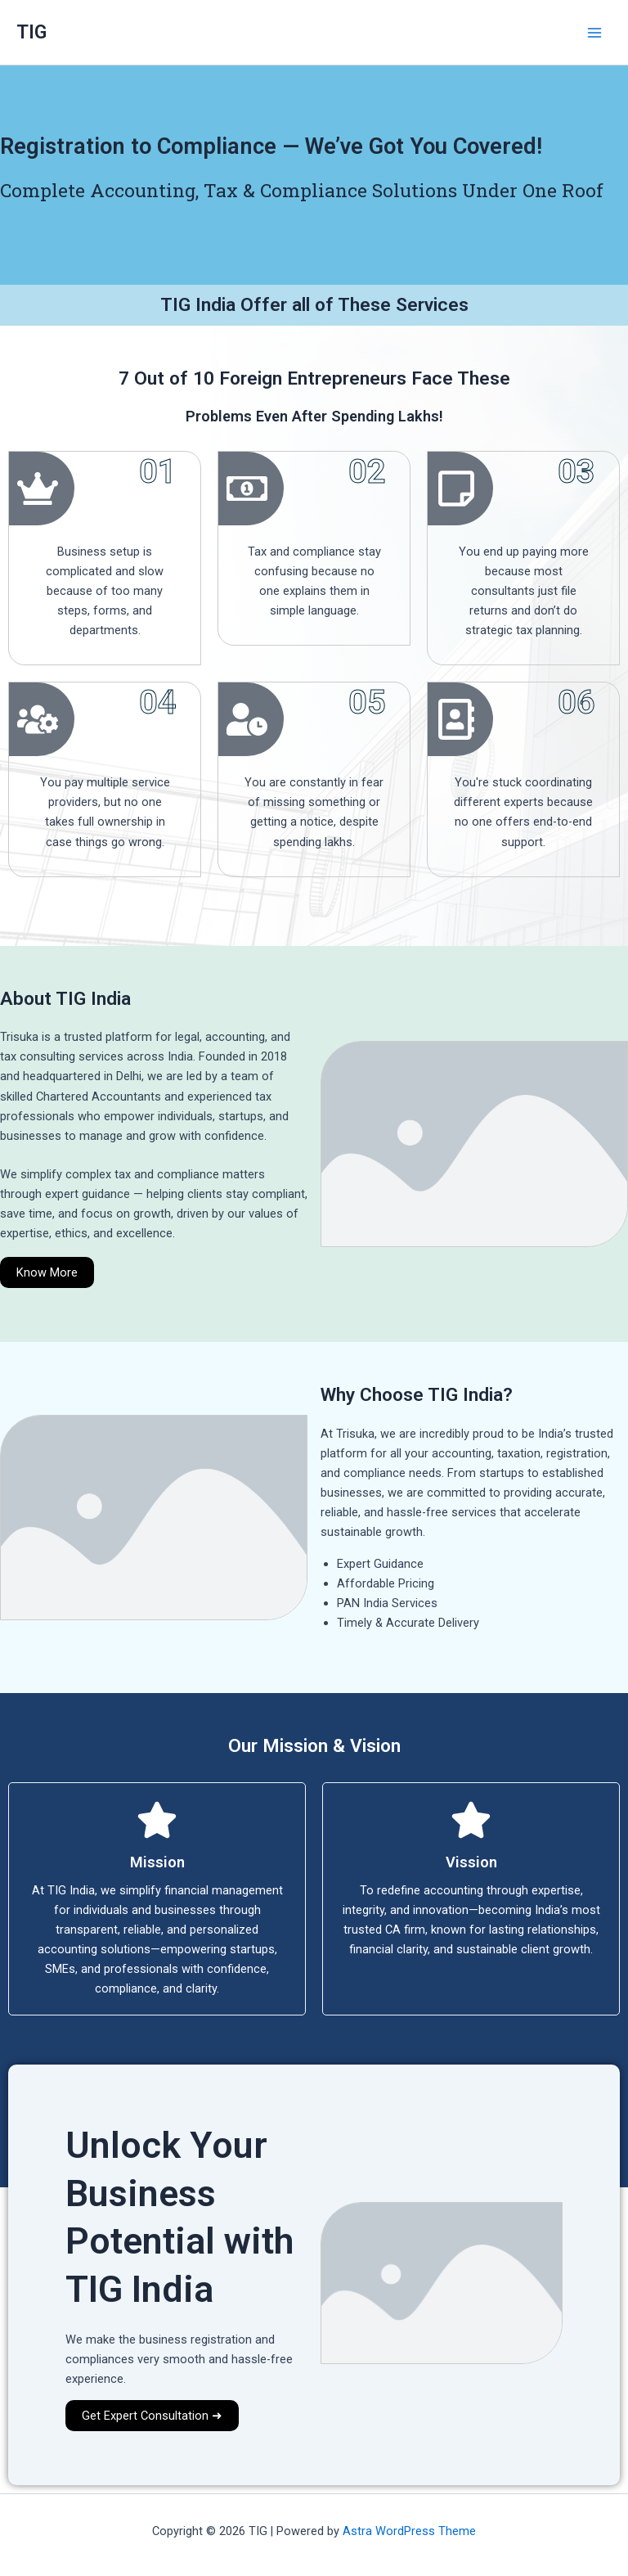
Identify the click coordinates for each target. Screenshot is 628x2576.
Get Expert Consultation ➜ (152, 2415)
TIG (31, 31)
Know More (47, 1272)
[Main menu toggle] (594, 33)
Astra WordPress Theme (409, 2531)
